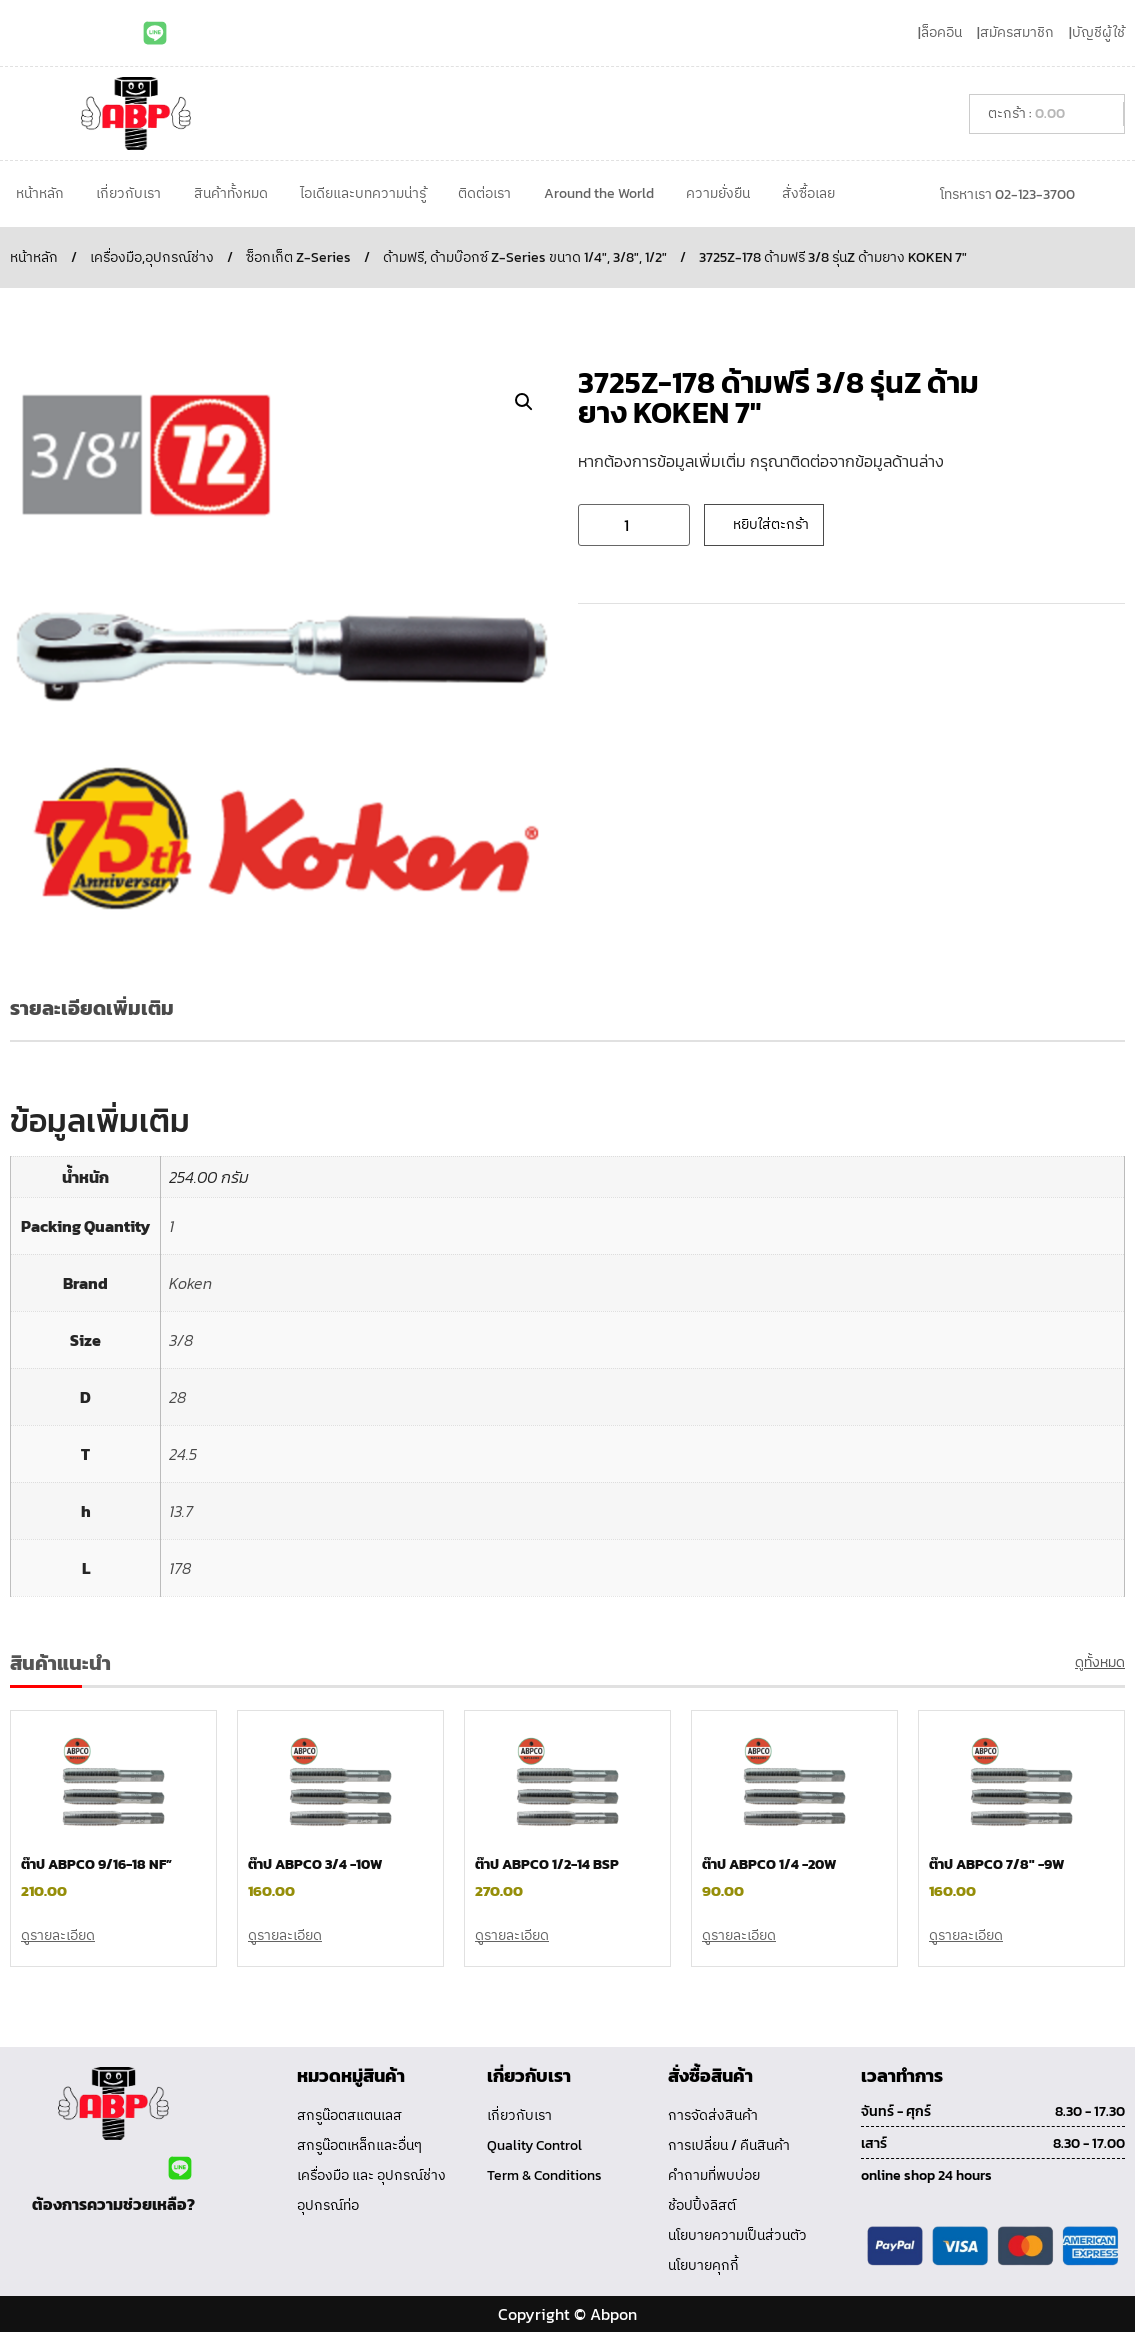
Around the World (599, 193)
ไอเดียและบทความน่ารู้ (363, 193)
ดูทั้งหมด (1100, 1662)
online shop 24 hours (926, 2175)
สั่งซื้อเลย (808, 193)
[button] (524, 402)
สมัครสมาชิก (1017, 32)
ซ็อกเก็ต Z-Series (298, 257)
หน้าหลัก (40, 193)
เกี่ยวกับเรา (128, 193)
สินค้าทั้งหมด (231, 193)
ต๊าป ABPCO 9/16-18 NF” (96, 1864)
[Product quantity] (634, 525)
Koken (190, 1283)
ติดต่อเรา (484, 193)
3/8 (181, 1340)
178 (180, 1568)
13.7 (181, 1511)
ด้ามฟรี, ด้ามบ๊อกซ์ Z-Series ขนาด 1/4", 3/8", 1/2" (525, 257)
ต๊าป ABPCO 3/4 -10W (315, 1864)
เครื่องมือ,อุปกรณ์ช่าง (152, 257)
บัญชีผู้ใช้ (1098, 32)
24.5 (183, 1454)
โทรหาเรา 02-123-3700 (1007, 194)
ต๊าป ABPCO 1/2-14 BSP (547, 1864)
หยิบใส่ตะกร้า (771, 524)
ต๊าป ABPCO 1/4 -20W (769, 1864)
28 (177, 1397)
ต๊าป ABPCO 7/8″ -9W (996, 1864)
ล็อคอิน (941, 32)
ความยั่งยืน (718, 193)
